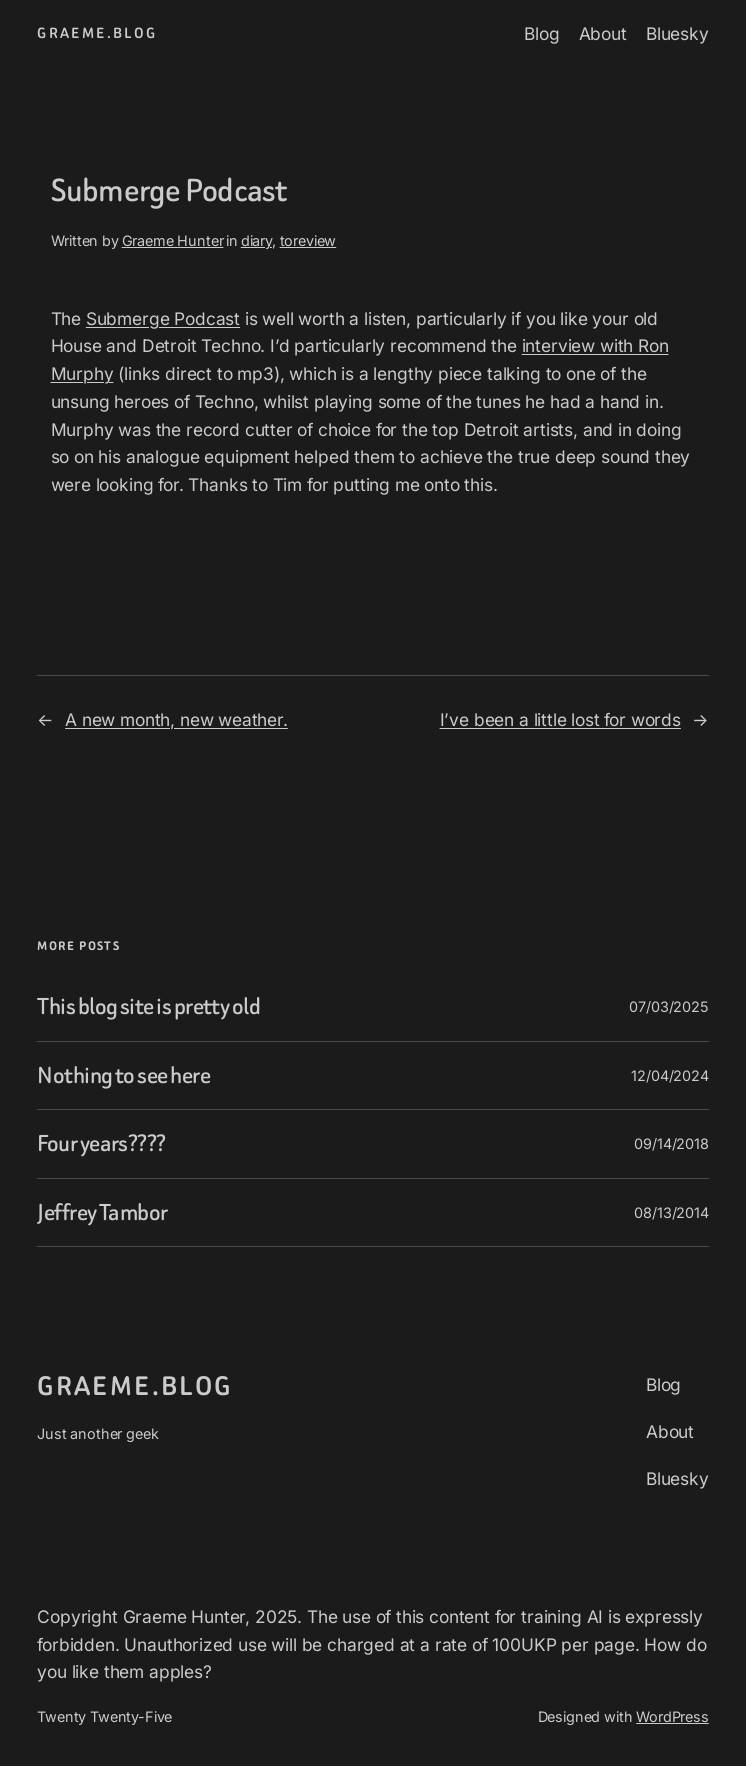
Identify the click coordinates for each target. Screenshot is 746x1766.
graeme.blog (97, 33)
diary (256, 240)
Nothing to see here (123, 1075)
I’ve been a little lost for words (560, 719)
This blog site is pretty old (148, 1006)
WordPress (672, 1716)
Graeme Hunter (173, 240)
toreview (308, 240)
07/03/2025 (668, 1006)
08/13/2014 (671, 1212)
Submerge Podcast (163, 318)
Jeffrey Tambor (102, 1212)
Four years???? (101, 1143)
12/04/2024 (669, 1075)
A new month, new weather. (176, 719)
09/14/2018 (671, 1143)
